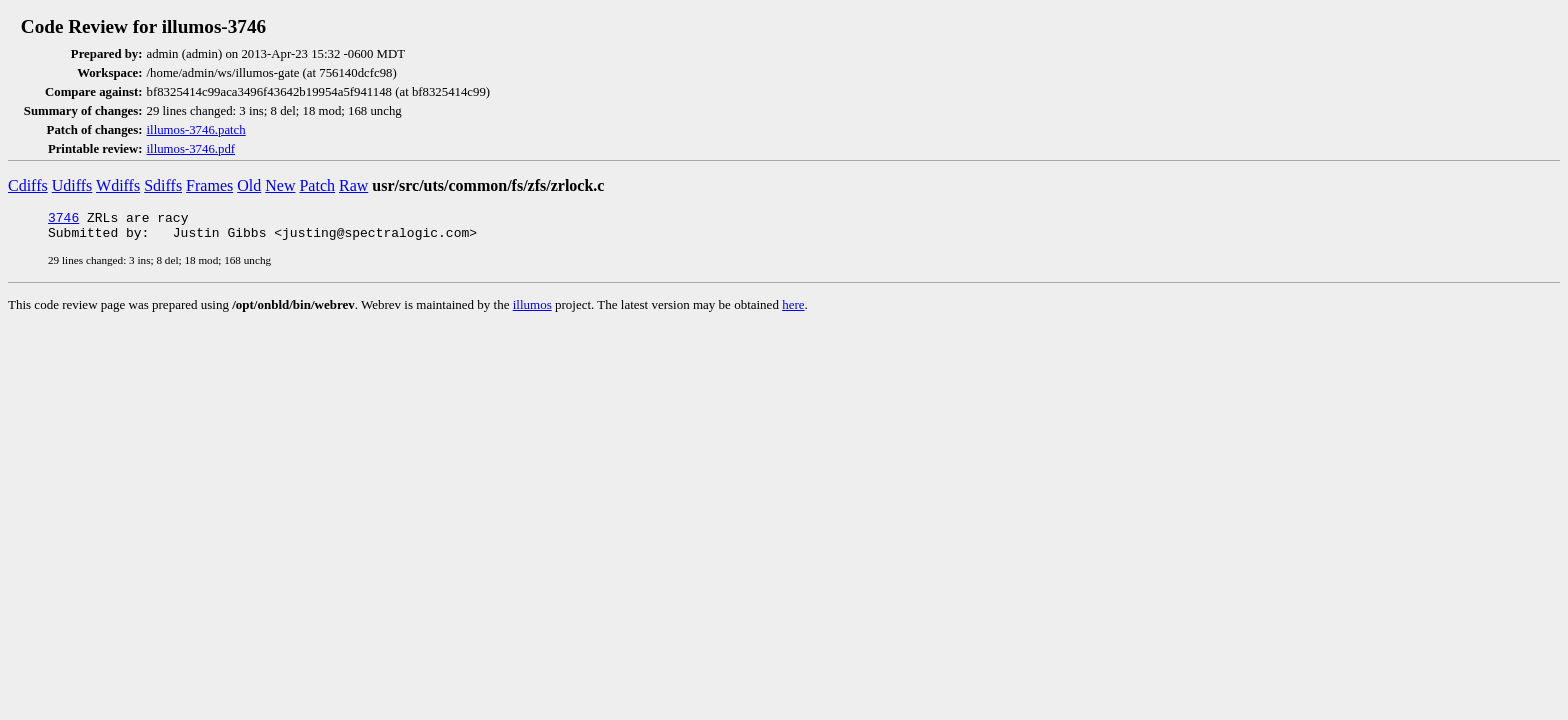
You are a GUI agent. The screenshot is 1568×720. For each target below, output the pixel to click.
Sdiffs (163, 185)
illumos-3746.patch (196, 130)
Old (249, 185)
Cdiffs (28, 185)
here (793, 310)
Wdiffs (118, 185)
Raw (353, 185)
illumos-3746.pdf (191, 149)
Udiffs (72, 185)
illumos (532, 310)
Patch (317, 185)
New (280, 185)
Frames (209, 185)
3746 (63, 220)
